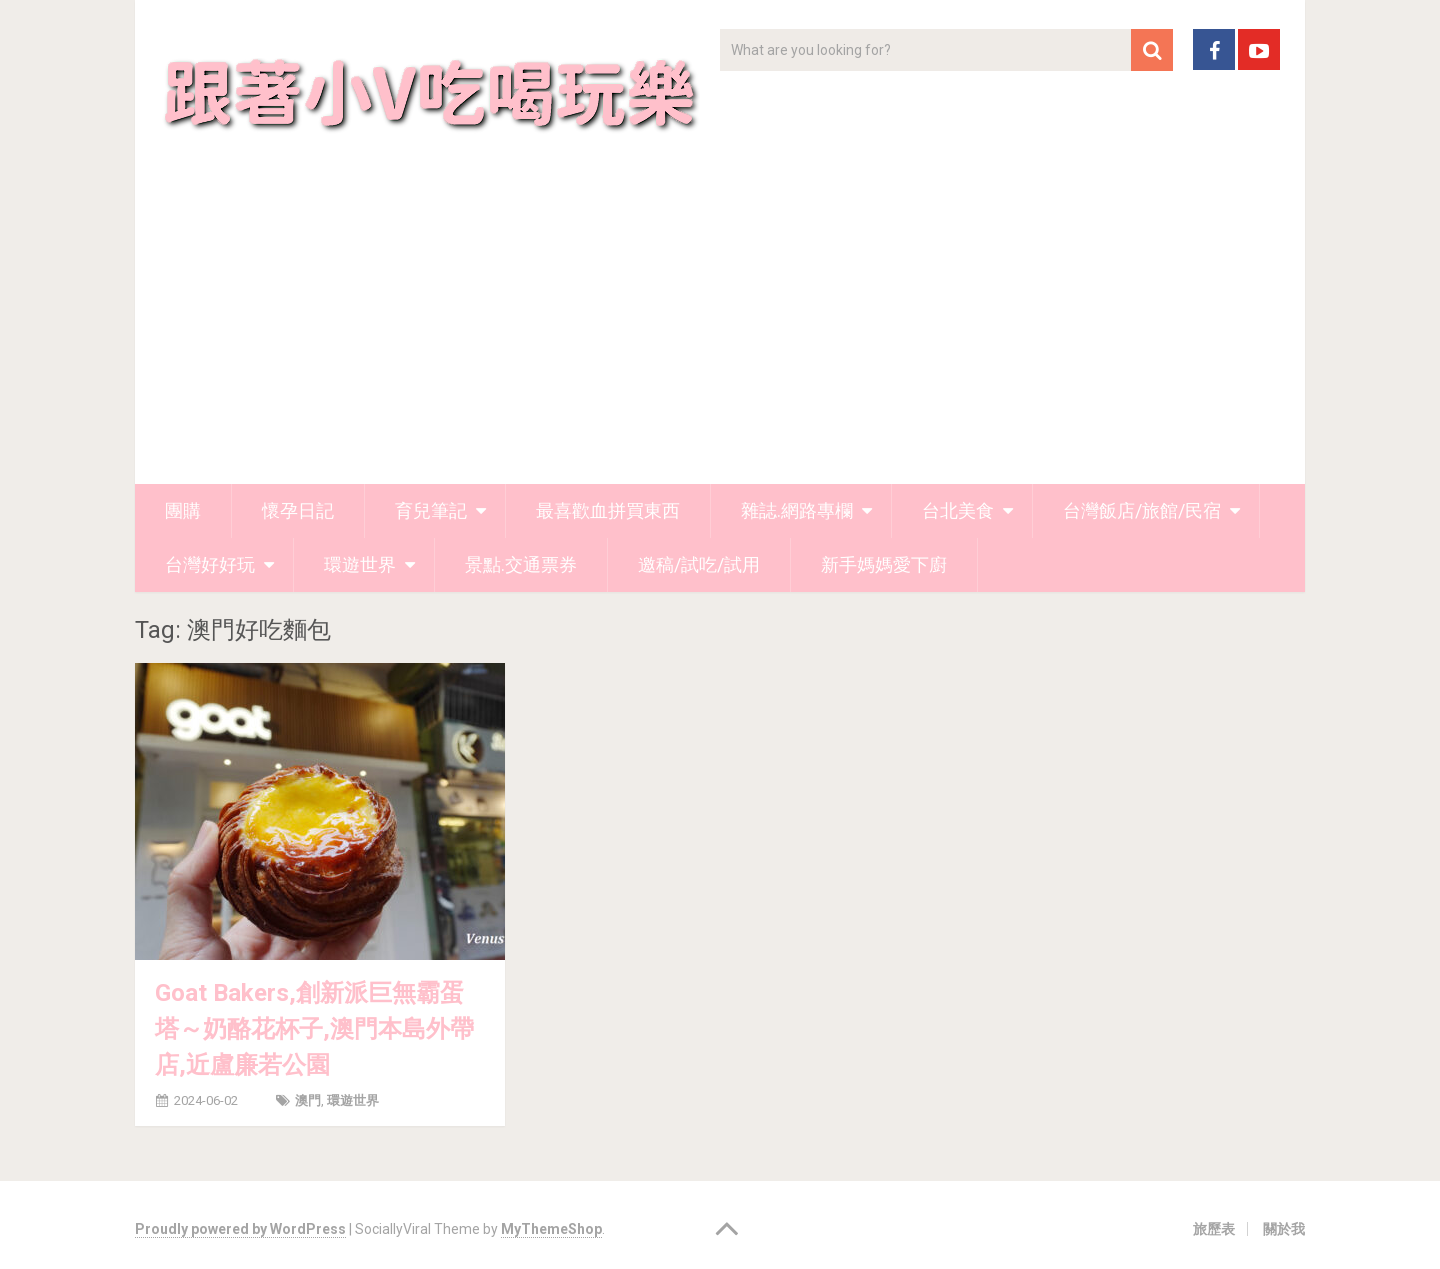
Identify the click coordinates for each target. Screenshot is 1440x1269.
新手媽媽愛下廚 (884, 564)
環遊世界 (360, 564)
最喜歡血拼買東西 (608, 510)
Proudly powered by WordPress (240, 1229)
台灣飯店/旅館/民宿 (1142, 510)
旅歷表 (1214, 1229)
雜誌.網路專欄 (797, 510)
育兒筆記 (431, 510)
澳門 (308, 1100)
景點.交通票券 (521, 564)
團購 (183, 510)
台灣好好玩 (210, 564)
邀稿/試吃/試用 (699, 564)
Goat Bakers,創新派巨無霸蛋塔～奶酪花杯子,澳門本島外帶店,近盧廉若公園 (314, 1029)
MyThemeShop (551, 1229)
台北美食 (958, 510)
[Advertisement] (720, 334)
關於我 (1284, 1229)
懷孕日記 (298, 510)
